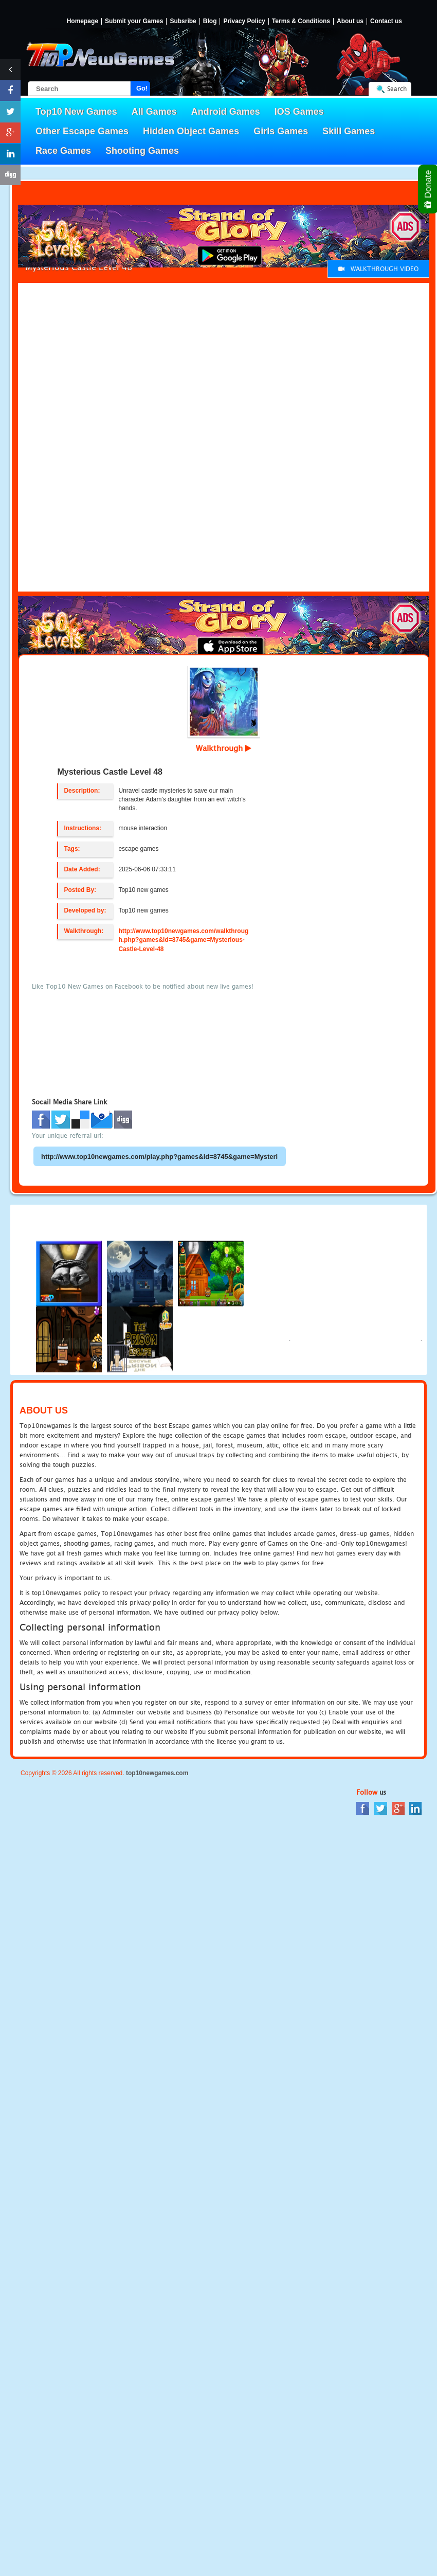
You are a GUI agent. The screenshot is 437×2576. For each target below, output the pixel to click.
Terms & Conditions (301, 21)
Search (397, 89)
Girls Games (280, 131)
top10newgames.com (157, 1773)
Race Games (63, 151)
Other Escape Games (82, 131)
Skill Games (348, 131)
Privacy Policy (244, 21)
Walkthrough (223, 748)
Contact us (386, 21)
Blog (210, 21)
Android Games (225, 111)
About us (350, 21)
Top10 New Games (76, 111)
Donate (428, 189)
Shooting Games (142, 151)
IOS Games (299, 111)
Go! (142, 88)
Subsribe (183, 21)
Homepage (82, 21)
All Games (154, 111)
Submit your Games (134, 21)
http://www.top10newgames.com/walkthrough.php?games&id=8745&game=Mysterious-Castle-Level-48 (183, 939)
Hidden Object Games (191, 131)
